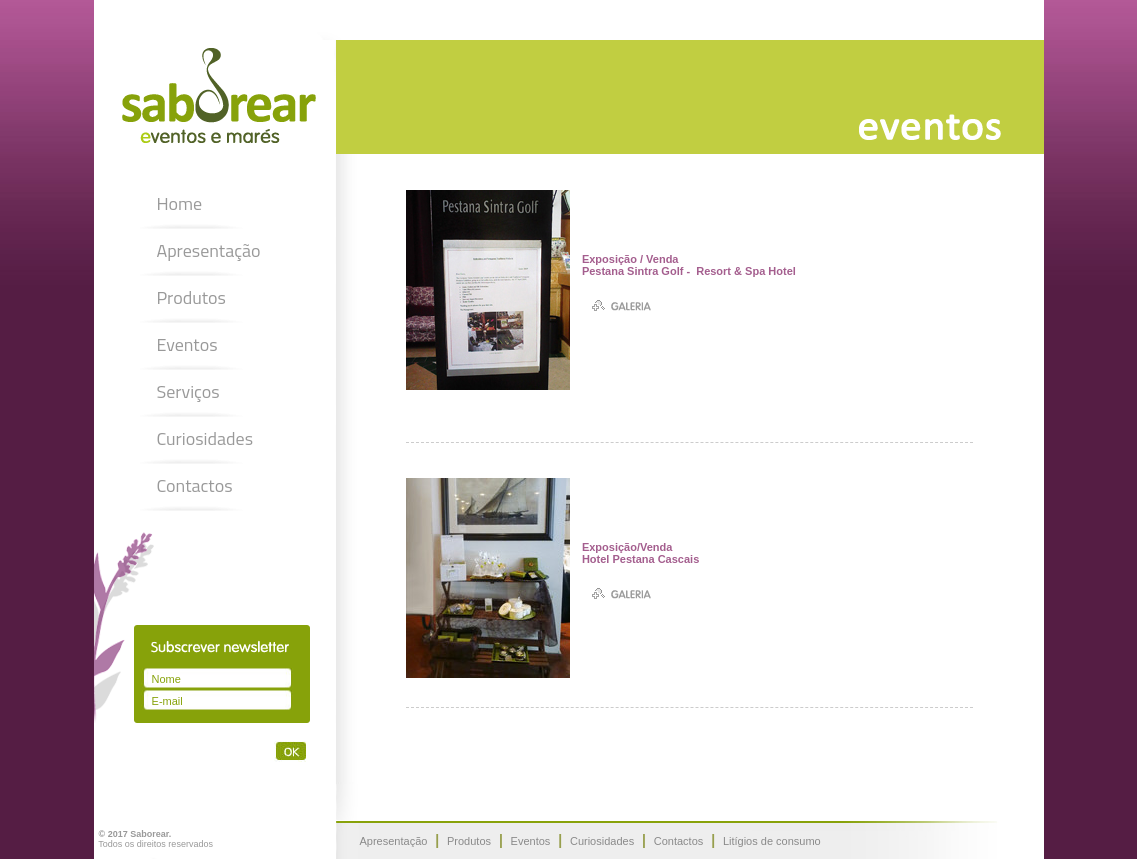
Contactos (194, 485)
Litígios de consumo (772, 841)
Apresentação (208, 250)
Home (179, 203)
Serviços (187, 391)
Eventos (186, 344)
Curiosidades (204, 438)
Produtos (191, 297)
